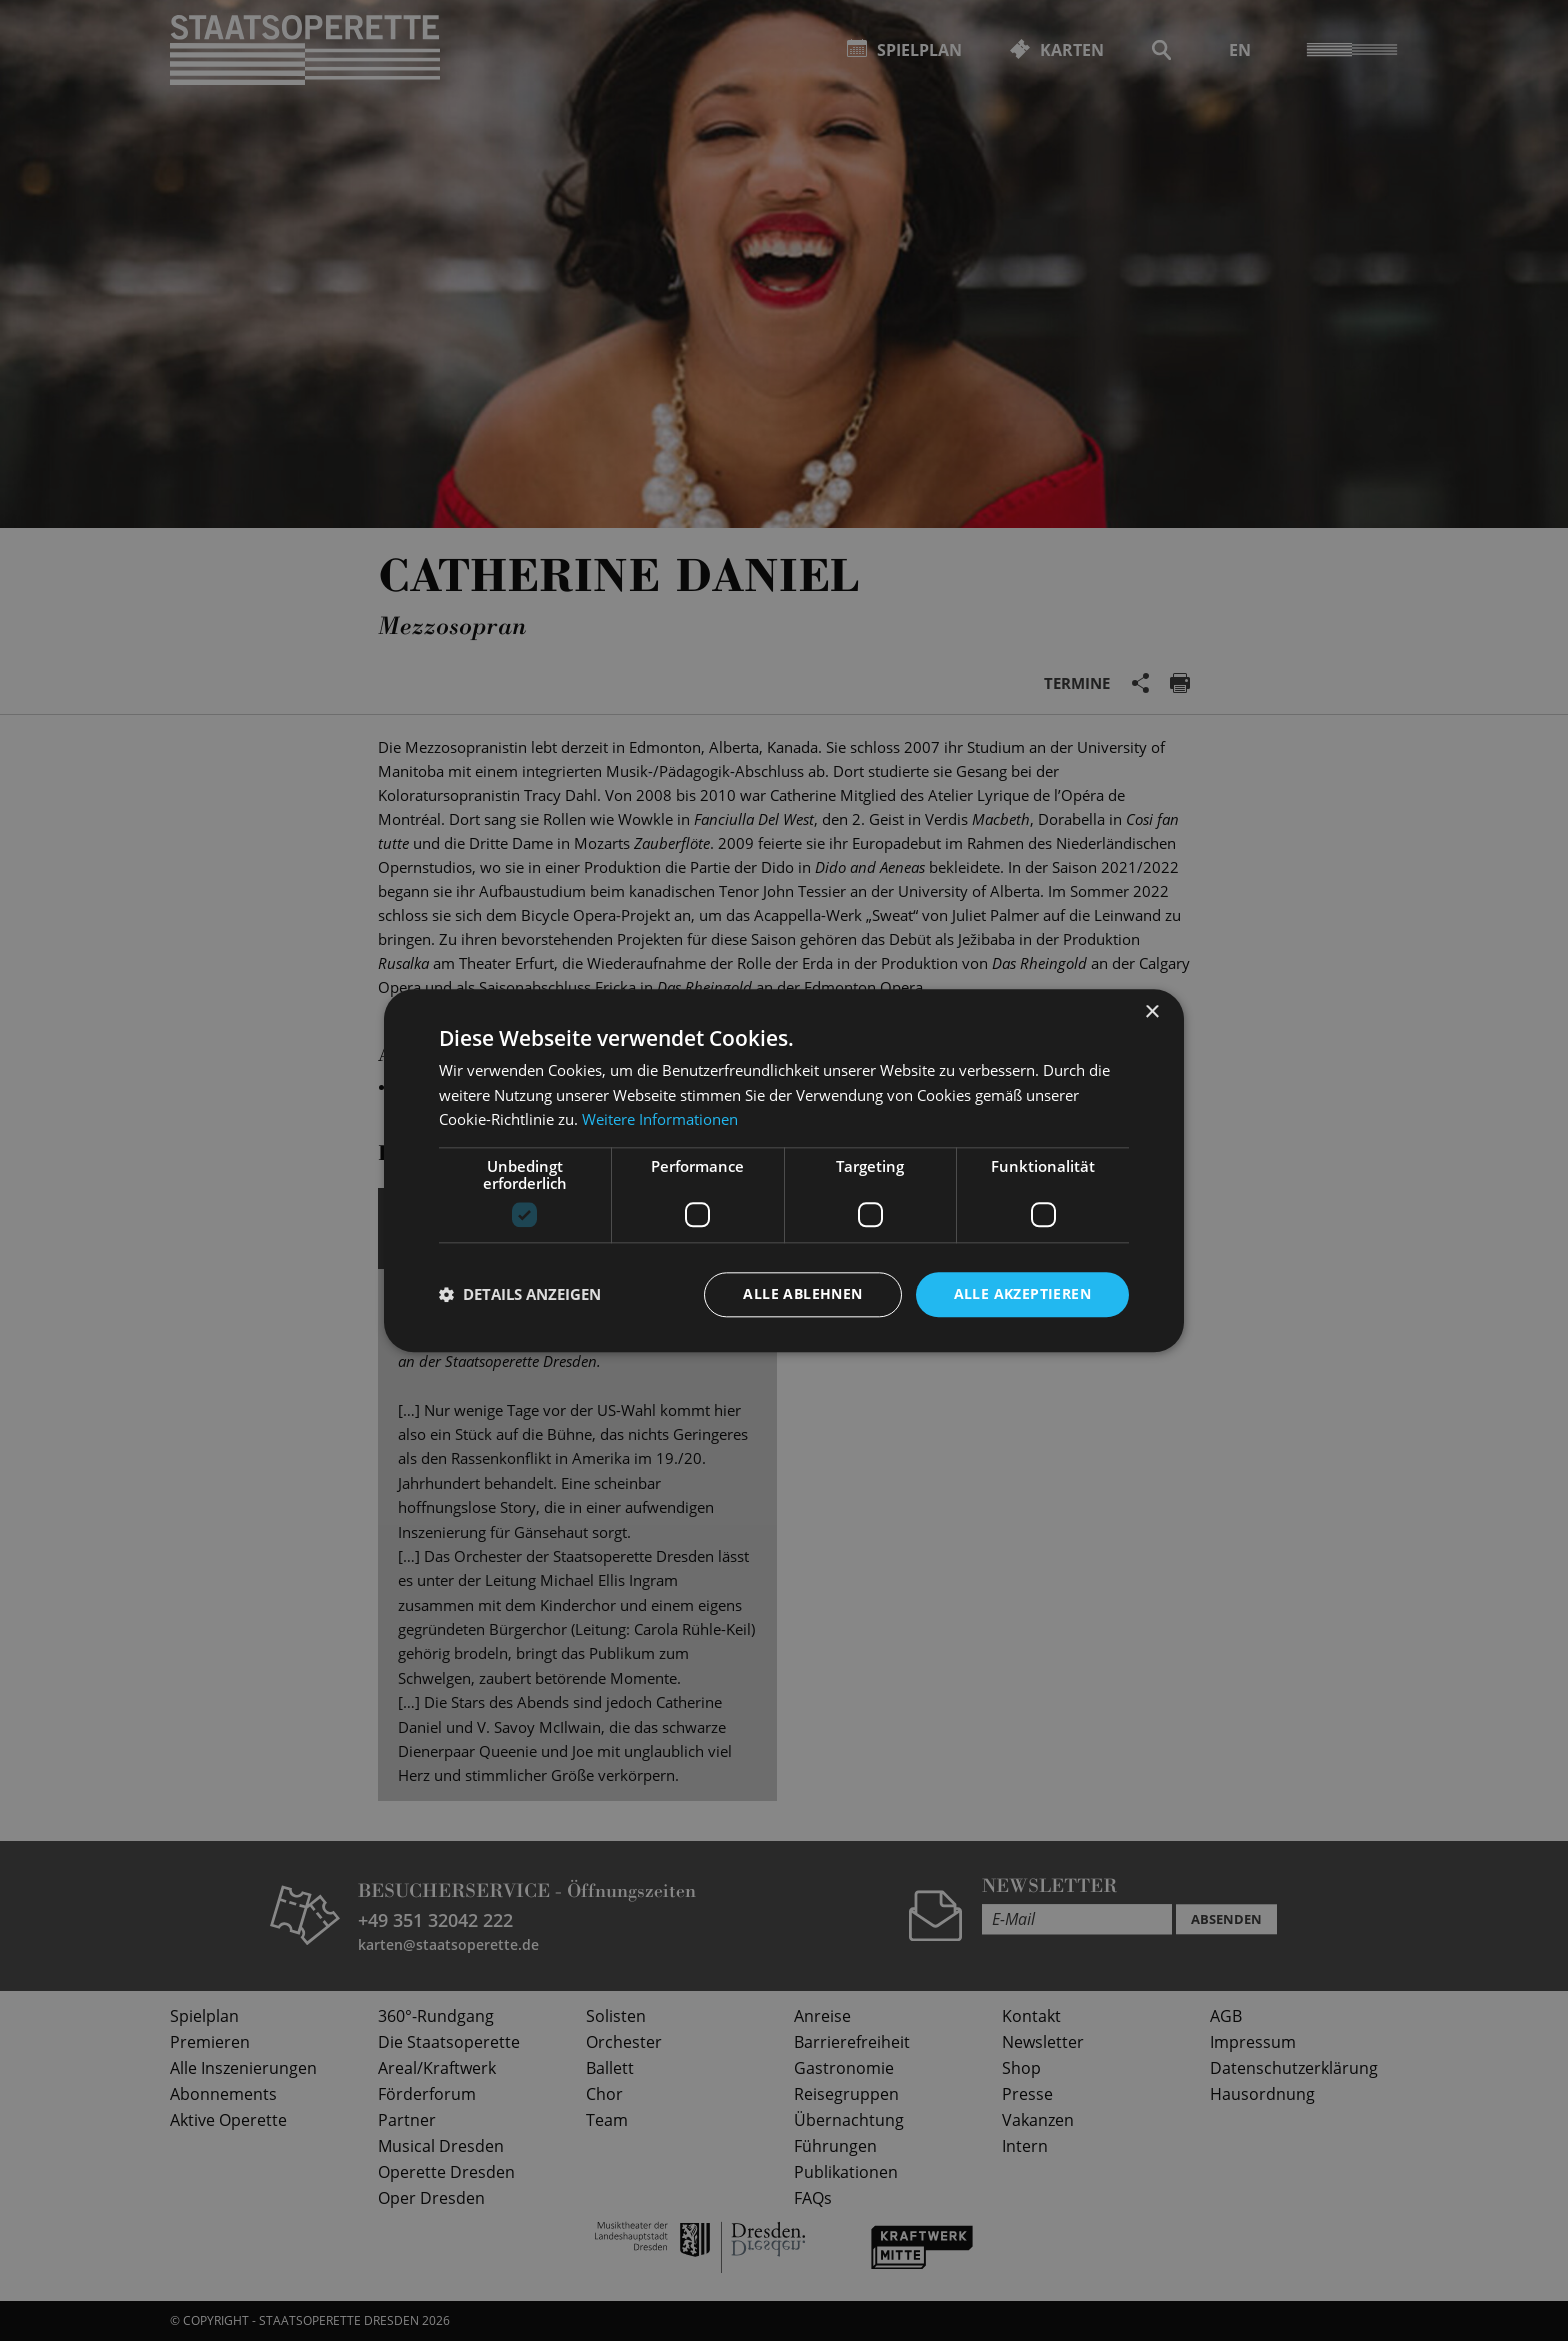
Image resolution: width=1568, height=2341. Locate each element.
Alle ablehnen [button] (802, 1293)
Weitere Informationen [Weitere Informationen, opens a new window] (660, 1120)
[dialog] (784, 1170)
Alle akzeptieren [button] (1022, 1293)
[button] (520, 1295)
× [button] (1151, 1012)
